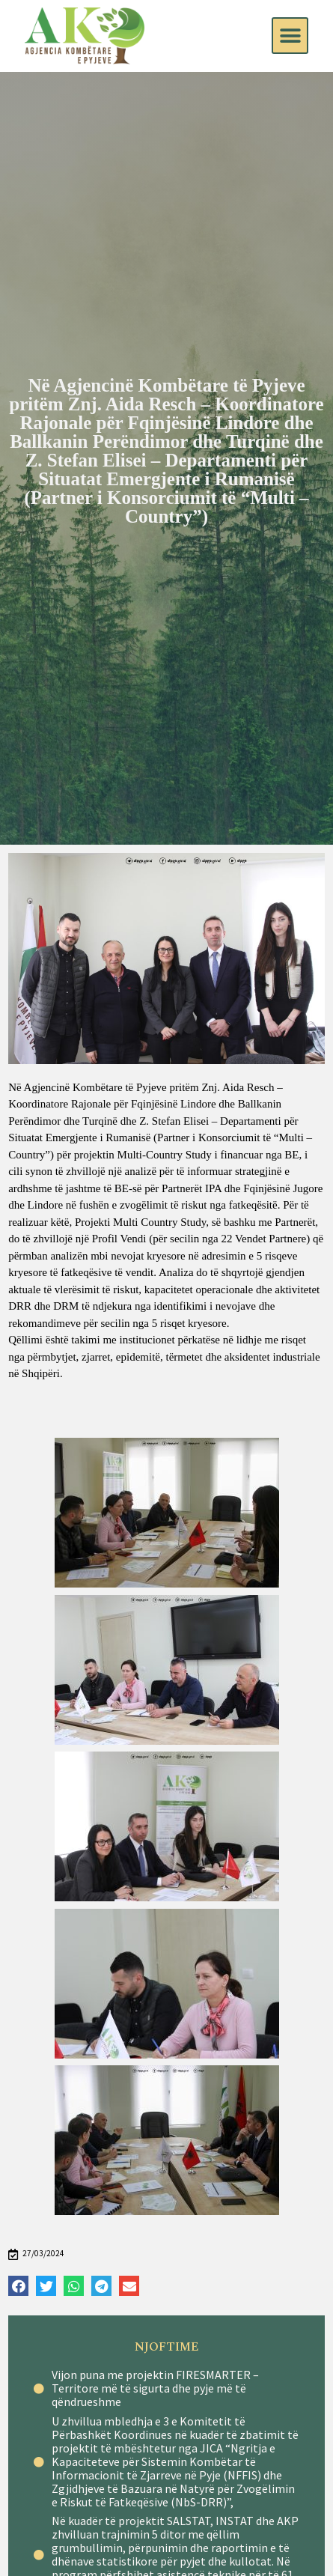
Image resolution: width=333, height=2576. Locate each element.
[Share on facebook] (18, 2286)
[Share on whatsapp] (74, 2286)
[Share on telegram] (101, 2286)
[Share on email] (129, 2286)
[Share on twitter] (46, 2286)
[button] (290, 35)
